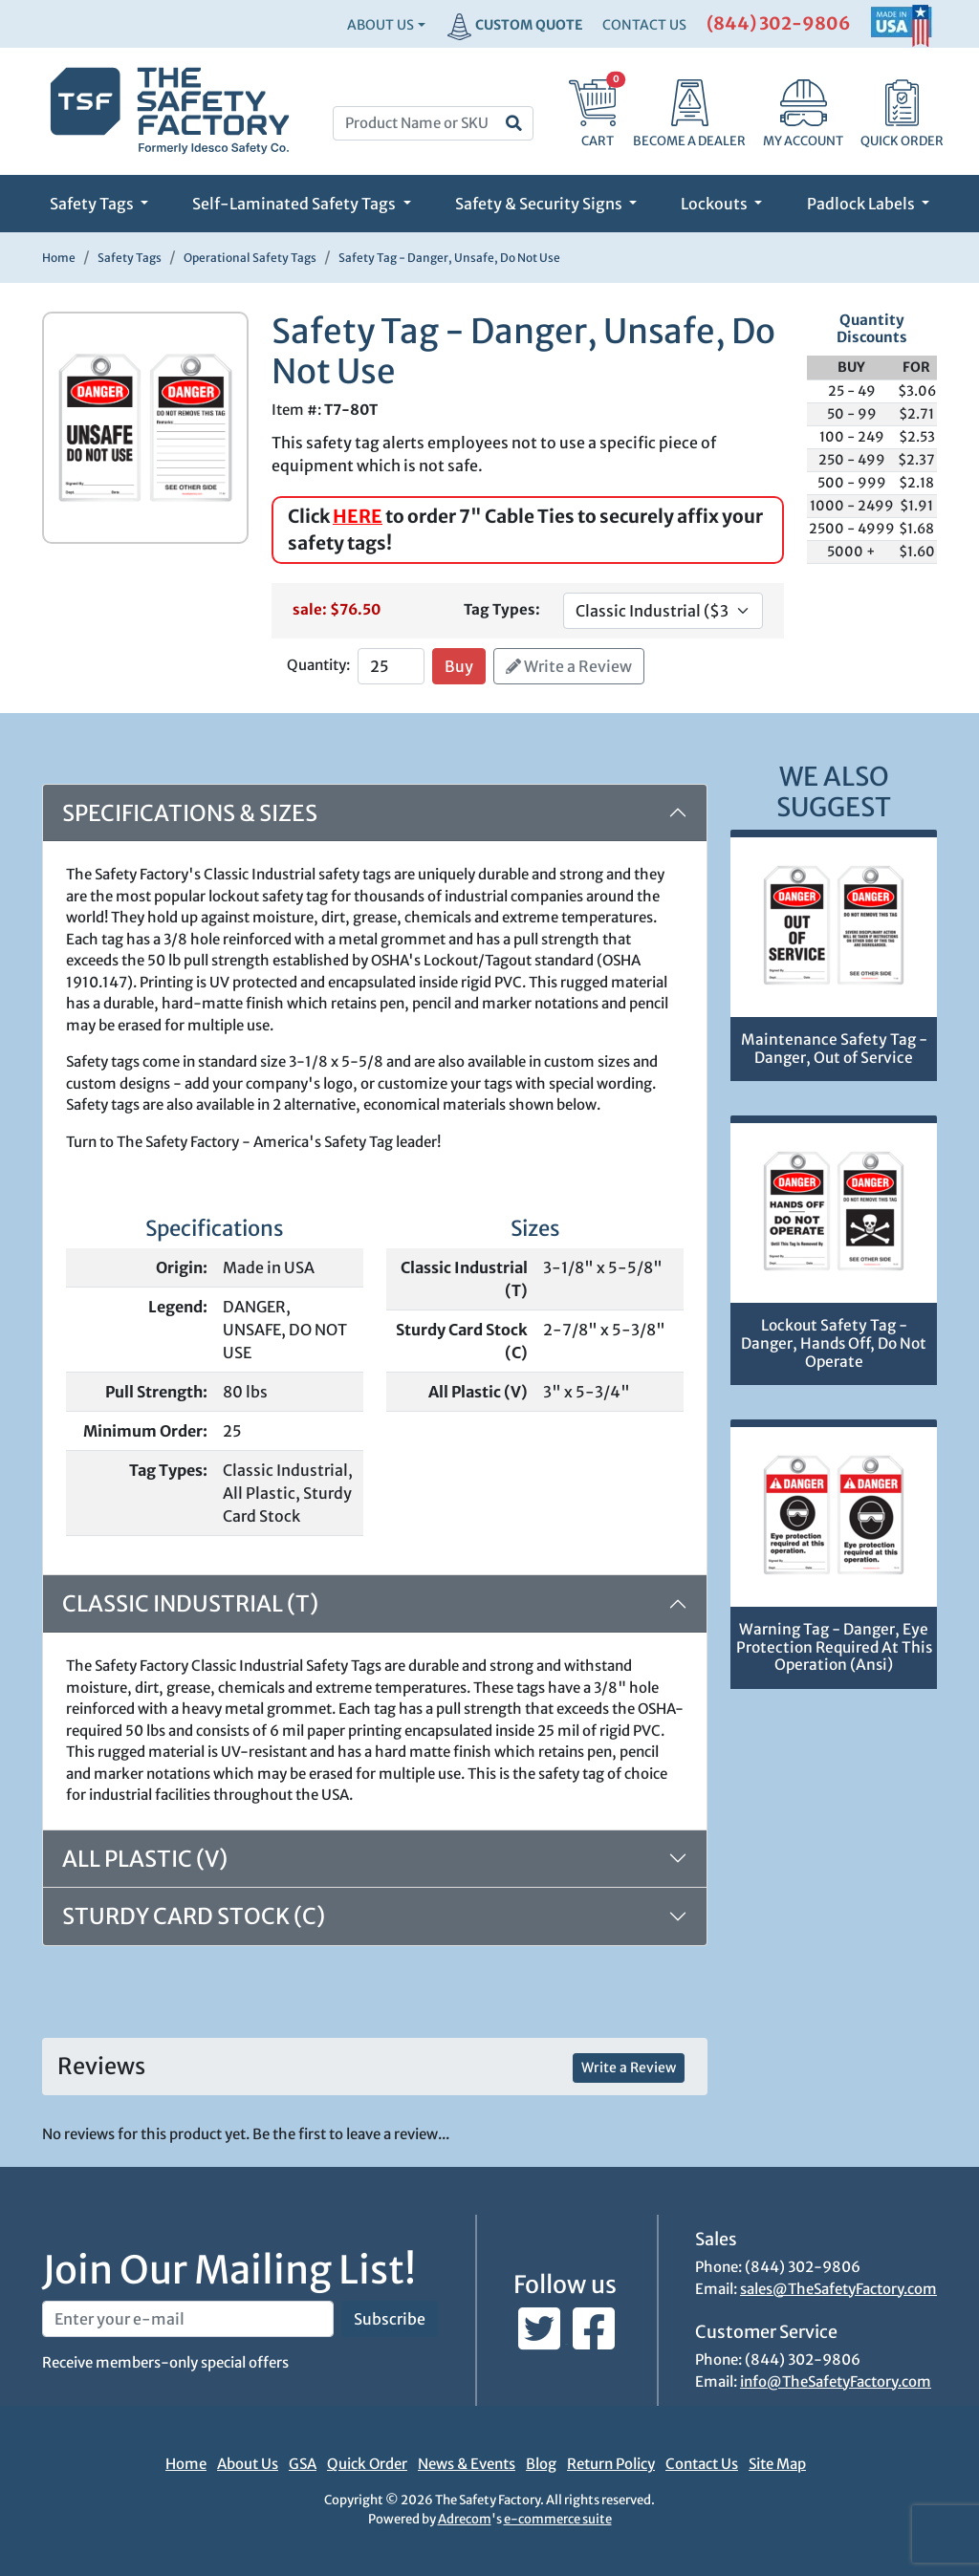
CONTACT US (644, 24)
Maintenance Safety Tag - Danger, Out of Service (834, 1048)
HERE (357, 516)
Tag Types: (502, 609)
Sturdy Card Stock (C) (193, 1916)
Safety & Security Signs (540, 203)
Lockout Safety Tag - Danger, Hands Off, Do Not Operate (833, 1343)
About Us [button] (380, 24)
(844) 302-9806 (779, 23)
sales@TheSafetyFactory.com (838, 2289)
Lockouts (716, 203)
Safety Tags (93, 203)
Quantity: (318, 665)
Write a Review (569, 666)
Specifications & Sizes (189, 813)
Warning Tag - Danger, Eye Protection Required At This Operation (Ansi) (834, 1647)
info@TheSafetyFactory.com (835, 2381)
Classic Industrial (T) (190, 1603)
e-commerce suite (558, 2519)
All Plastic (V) (145, 1858)
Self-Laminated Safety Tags (295, 203)
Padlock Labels (862, 203)
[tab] (375, 1859)
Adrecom (464, 2519)
